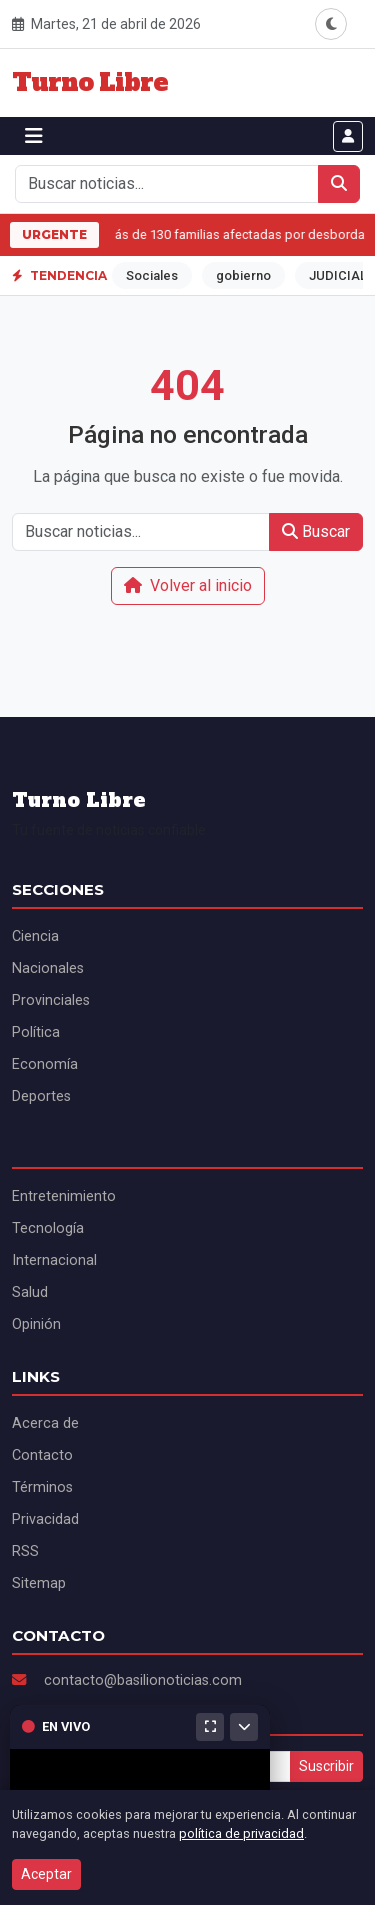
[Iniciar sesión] (348, 136)
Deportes (41, 1096)
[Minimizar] (244, 1727)
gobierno (243, 275)
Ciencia (35, 936)
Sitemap (39, 1583)
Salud (30, 1292)
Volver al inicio (188, 585)
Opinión (36, 1324)
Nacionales (48, 968)
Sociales (152, 275)
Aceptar (46, 1874)
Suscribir (326, 1766)
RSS (25, 1551)
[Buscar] (339, 184)
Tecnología (48, 1228)
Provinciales (51, 1000)
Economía (45, 1064)
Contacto (42, 1455)
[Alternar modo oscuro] (331, 24)
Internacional (54, 1260)
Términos (42, 1487)
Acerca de (45, 1423)
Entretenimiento (64, 1196)
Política (36, 1032)
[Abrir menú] (34, 136)
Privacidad (45, 1519)
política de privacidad (241, 1833)
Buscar (316, 531)
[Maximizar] (210, 1727)
